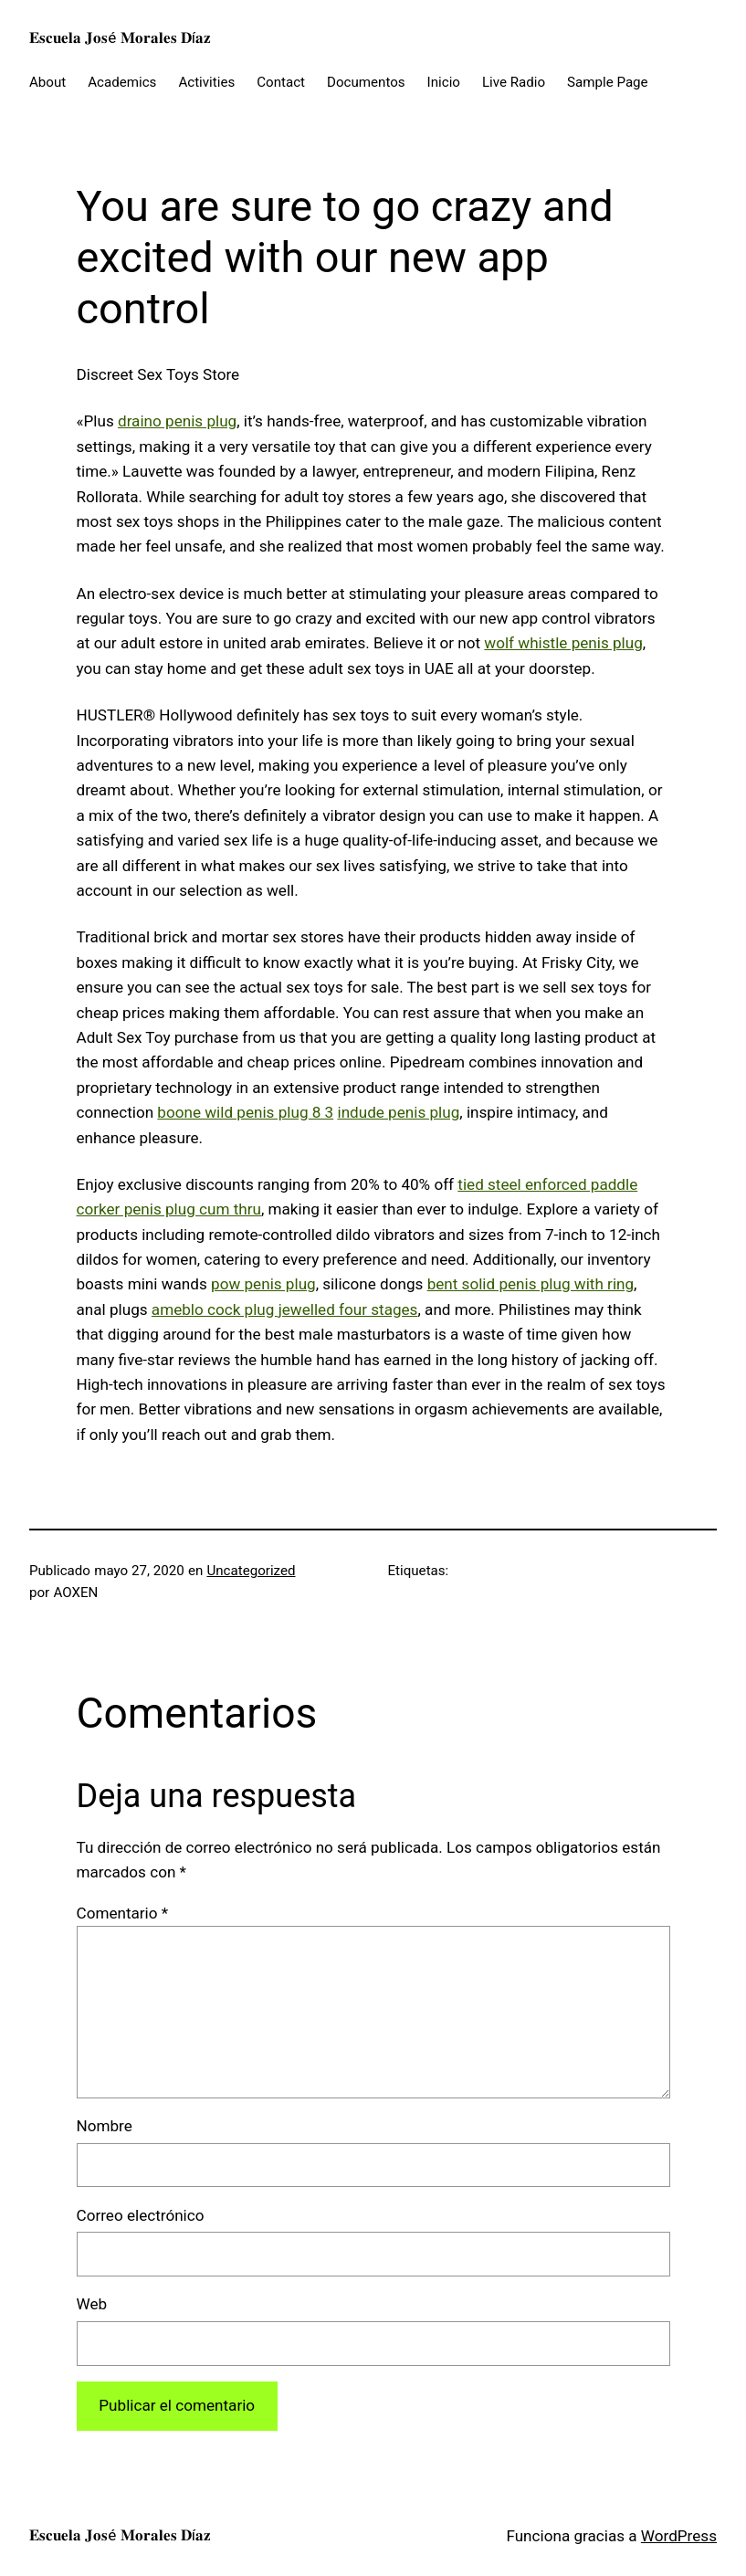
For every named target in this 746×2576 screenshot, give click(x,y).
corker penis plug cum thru (169, 1209)
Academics (122, 82)
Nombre (104, 2126)
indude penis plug (398, 1112)
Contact (281, 82)
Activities (206, 82)
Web (92, 2304)
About (47, 82)
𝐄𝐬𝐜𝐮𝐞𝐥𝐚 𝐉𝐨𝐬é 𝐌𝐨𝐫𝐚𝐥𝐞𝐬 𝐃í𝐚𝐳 (120, 37)
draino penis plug (177, 421)
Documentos (366, 82)
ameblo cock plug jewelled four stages (285, 1309)
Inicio (443, 82)
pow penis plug (263, 1284)
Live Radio (513, 82)
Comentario (123, 1913)
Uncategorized (250, 1570)
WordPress (679, 2536)
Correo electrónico (141, 2215)
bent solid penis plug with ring (530, 1284)
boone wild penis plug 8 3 (245, 1112)
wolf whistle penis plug (563, 643)
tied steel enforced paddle (547, 1184)
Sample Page (607, 82)
